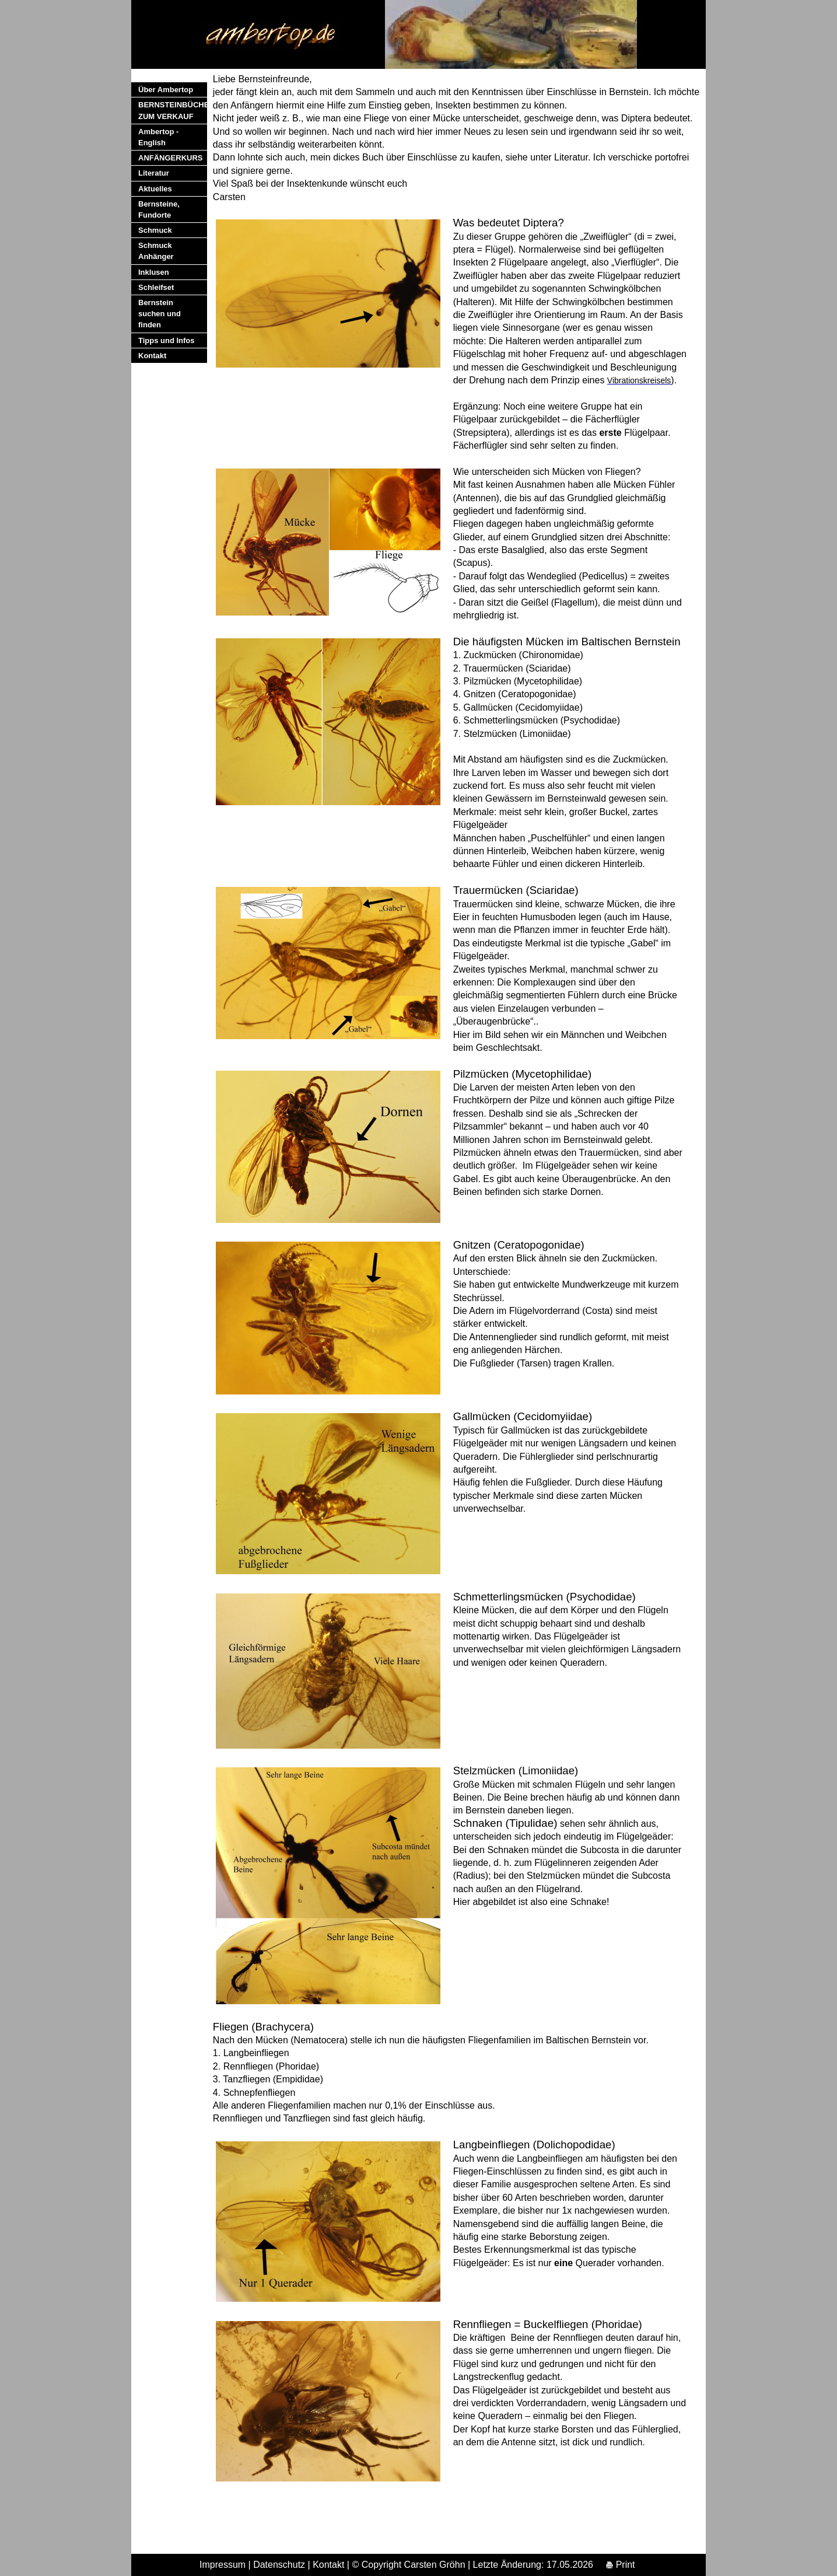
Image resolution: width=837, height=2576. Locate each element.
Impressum (222, 2565)
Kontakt (152, 355)
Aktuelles (155, 188)
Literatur (153, 173)
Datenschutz (279, 2565)
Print (620, 2565)
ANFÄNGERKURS (170, 157)
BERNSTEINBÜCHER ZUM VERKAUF (172, 110)
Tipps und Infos (166, 340)
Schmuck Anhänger (156, 251)
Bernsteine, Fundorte (159, 209)
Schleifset (156, 287)
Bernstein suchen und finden (159, 313)
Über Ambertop (165, 89)
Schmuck (155, 230)
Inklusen (153, 272)
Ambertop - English (158, 137)
